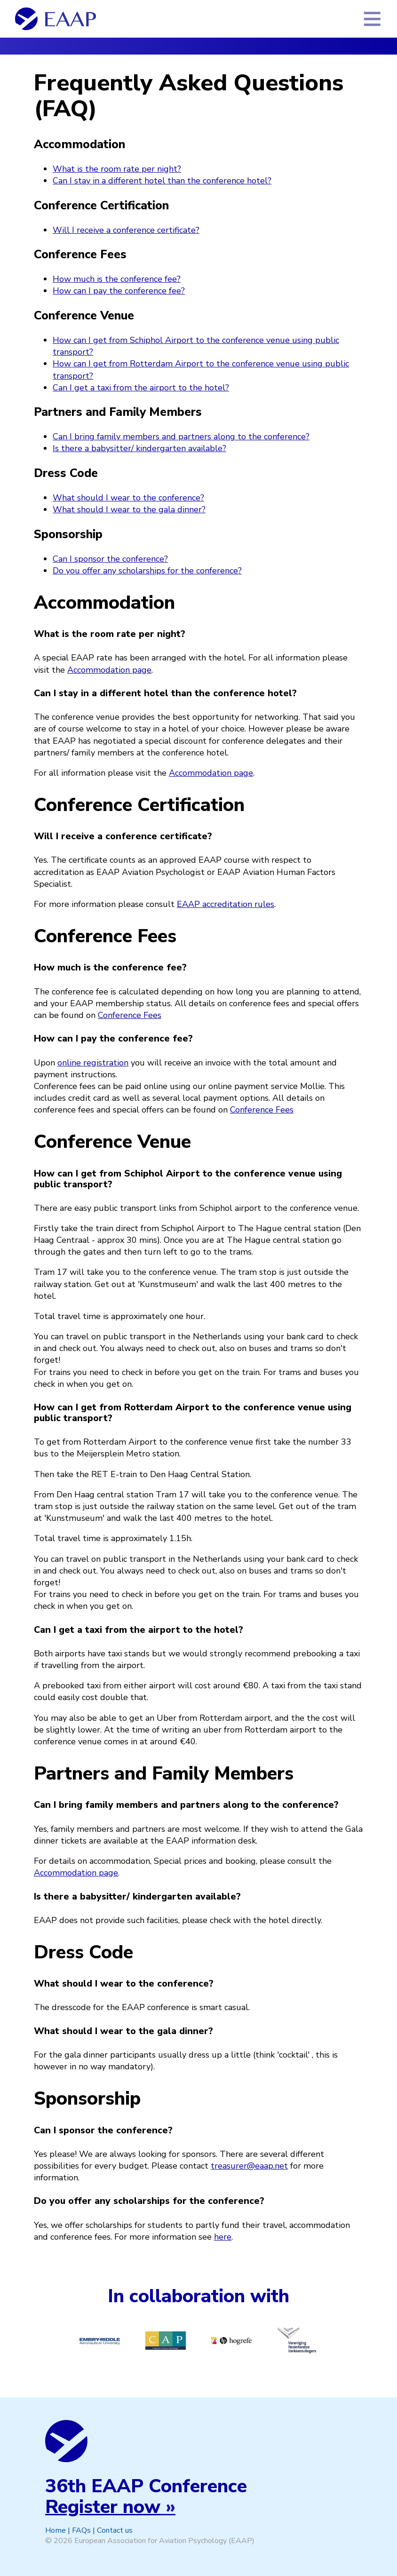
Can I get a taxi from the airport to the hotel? (141, 387)
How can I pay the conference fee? (119, 290)
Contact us (115, 2530)
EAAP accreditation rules (225, 904)
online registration (92, 1062)
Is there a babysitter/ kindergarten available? (139, 448)
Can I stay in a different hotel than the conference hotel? (162, 180)
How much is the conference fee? (117, 279)
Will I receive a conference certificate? (126, 230)
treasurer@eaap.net (249, 2165)
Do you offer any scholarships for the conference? (147, 570)
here (222, 2236)
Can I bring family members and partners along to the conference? (181, 436)
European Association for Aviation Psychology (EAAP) (164, 2541)
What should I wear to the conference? (128, 497)
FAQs (81, 2530)
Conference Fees (129, 1015)
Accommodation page (109, 670)
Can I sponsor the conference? (110, 558)
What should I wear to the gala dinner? (129, 509)
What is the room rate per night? (117, 169)
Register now (102, 2507)
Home (55, 2530)
